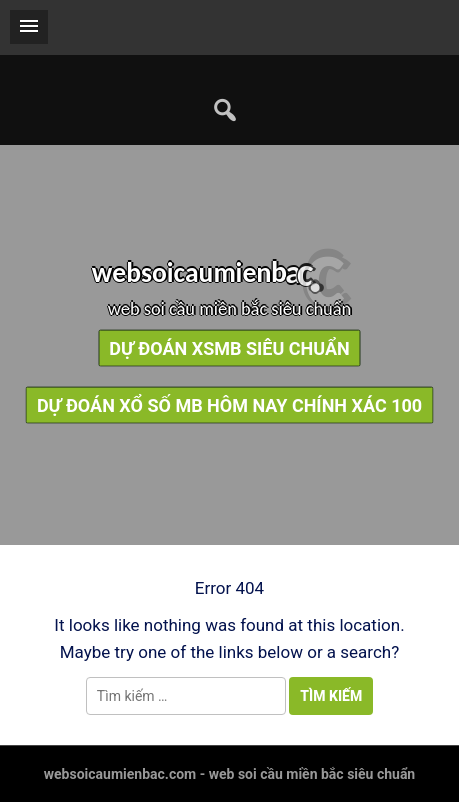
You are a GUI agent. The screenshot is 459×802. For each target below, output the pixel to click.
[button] (29, 27)
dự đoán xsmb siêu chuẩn (229, 347)
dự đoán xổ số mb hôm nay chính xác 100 (229, 404)
